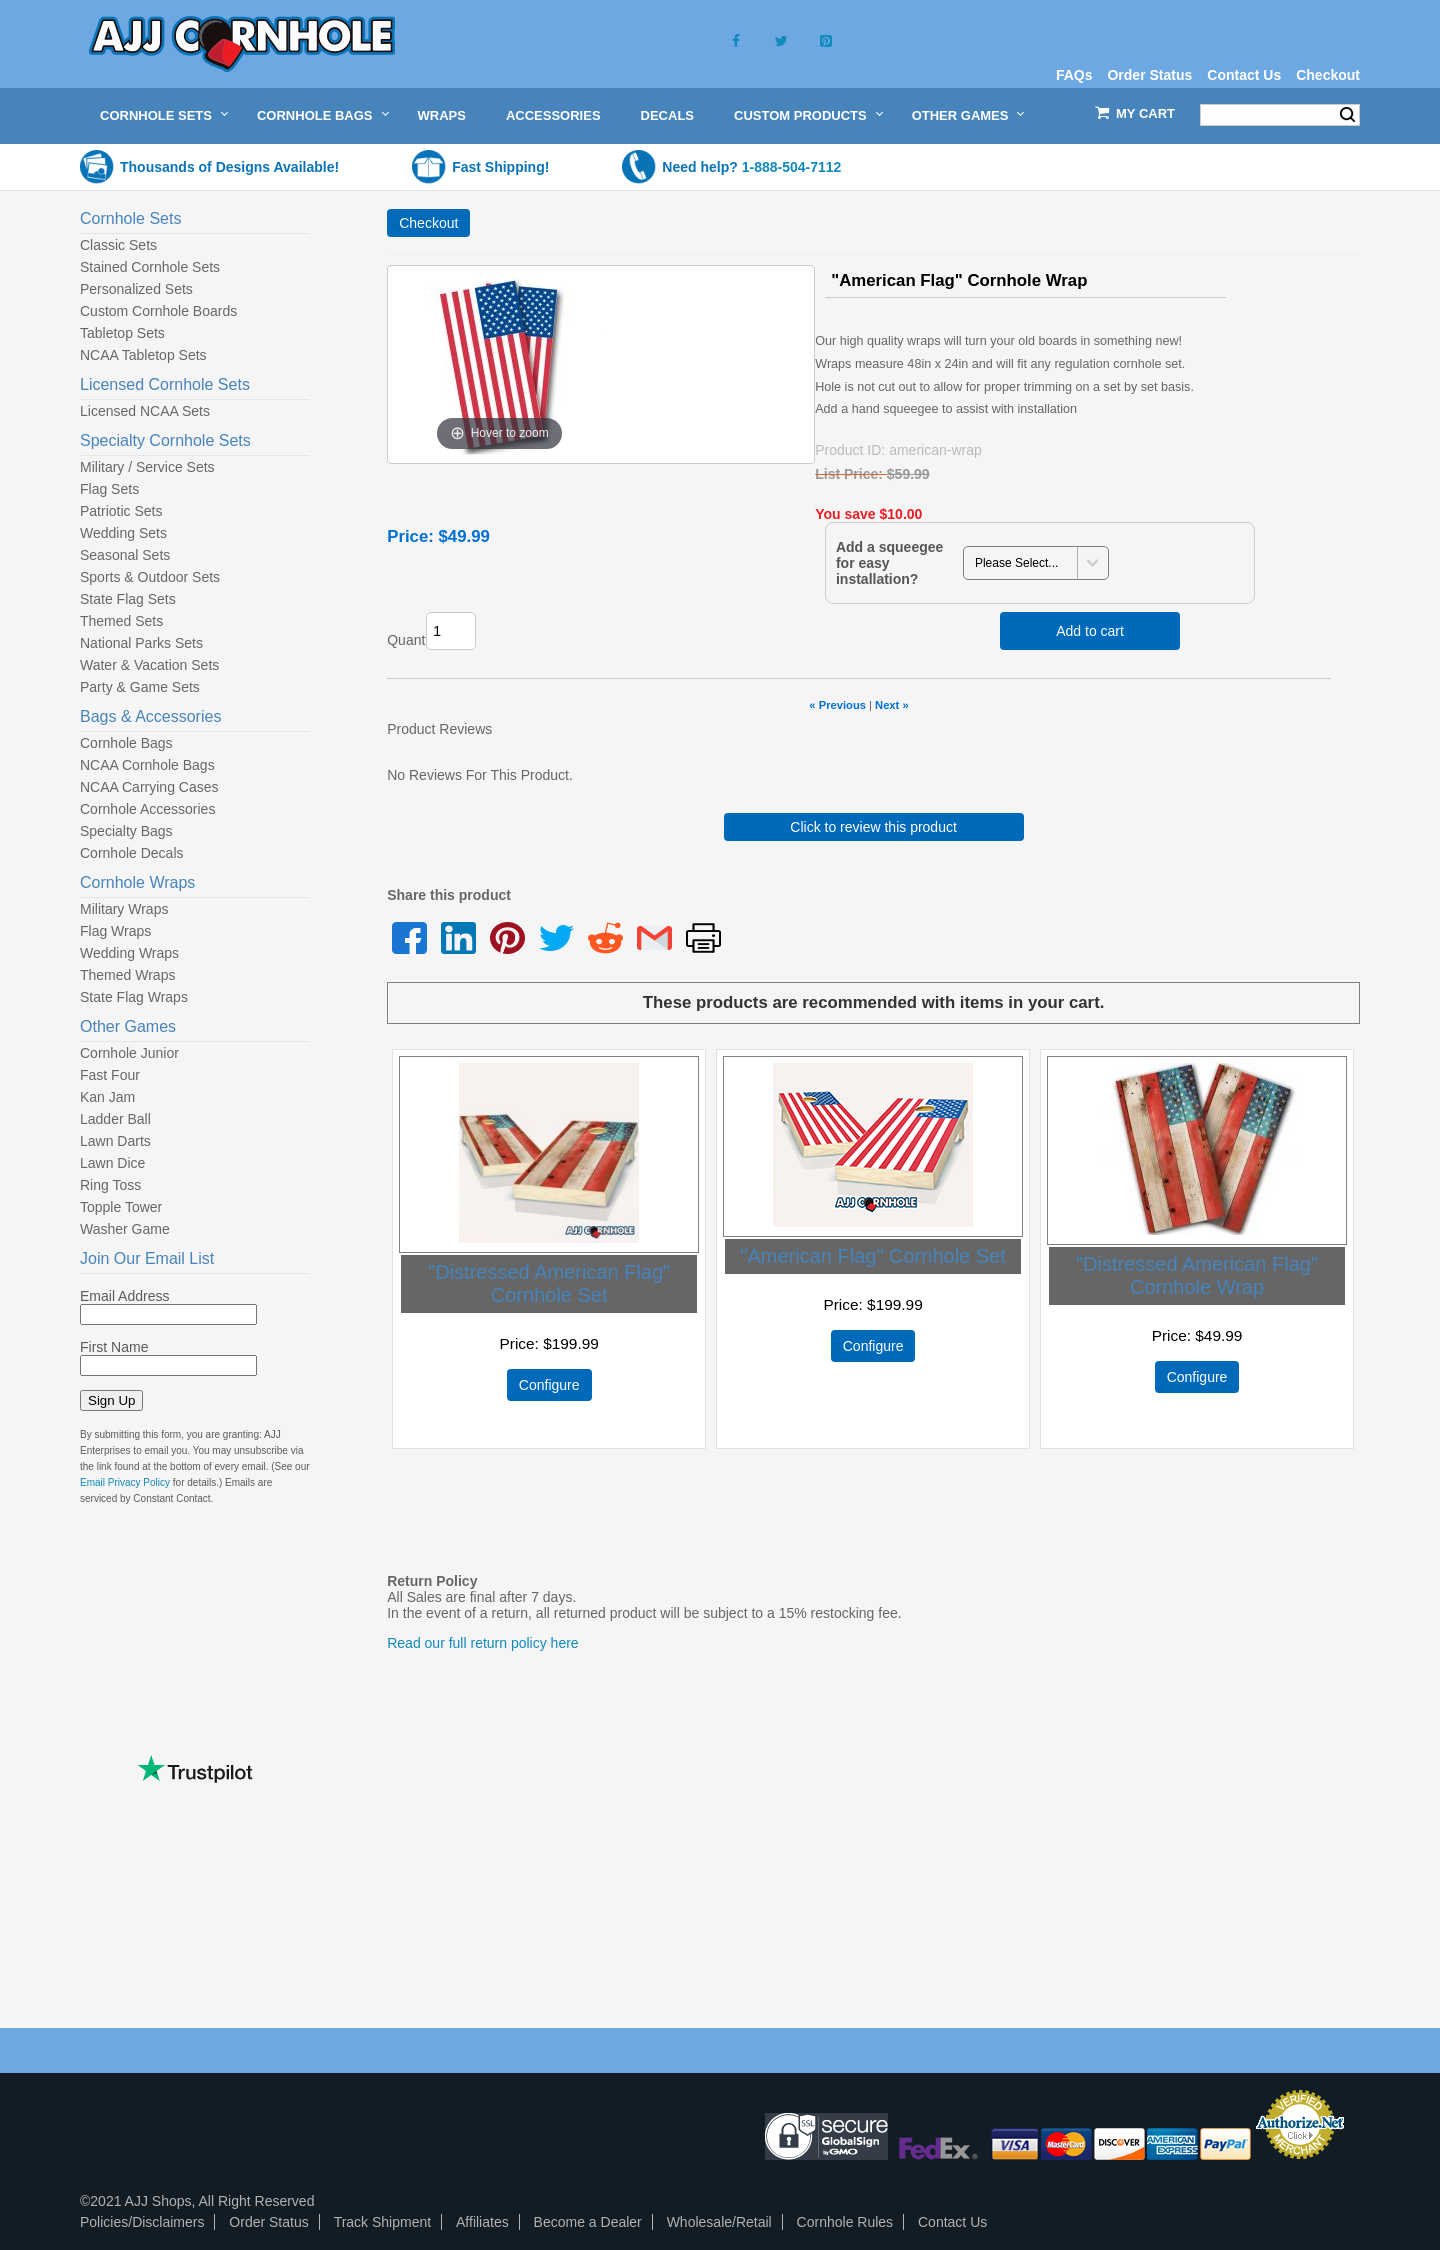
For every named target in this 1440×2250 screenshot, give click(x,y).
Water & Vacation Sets (149, 665)
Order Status (1149, 75)
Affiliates (482, 2222)
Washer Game (125, 1229)
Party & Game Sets (140, 687)
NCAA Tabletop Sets (143, 355)
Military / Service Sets (147, 467)
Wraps (442, 115)
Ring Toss (110, 1185)
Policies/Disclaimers (142, 2222)
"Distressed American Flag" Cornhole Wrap (1197, 1275)
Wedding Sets (123, 533)
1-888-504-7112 (792, 167)
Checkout (1328, 75)
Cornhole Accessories (147, 809)
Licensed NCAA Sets (145, 411)
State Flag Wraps (134, 997)
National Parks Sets (141, 643)
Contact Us (1244, 75)
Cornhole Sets (156, 115)
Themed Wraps (127, 975)
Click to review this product (873, 827)
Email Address (124, 1296)
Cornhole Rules (845, 2222)
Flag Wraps (115, 931)
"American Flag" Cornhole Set (872, 1256)
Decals (667, 115)
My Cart (1145, 113)
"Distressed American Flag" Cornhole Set (549, 1283)
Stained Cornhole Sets (150, 267)
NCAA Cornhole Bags (147, 765)
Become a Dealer (588, 2222)
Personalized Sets (136, 289)
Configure (549, 1385)
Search (1347, 115)
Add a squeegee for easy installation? (889, 563)
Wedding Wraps (129, 953)
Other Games (960, 115)
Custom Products (800, 115)
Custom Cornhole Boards (158, 311)
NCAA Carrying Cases (149, 787)
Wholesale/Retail (719, 2222)
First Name (114, 1347)
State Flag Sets (128, 599)
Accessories (553, 115)
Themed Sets (121, 621)
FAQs (1074, 75)
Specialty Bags (126, 831)
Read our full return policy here (482, 1643)
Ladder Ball (115, 1119)
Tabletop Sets (122, 333)
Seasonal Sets (125, 555)
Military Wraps (124, 909)
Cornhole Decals (132, 853)
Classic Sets (118, 245)
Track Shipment (383, 2222)
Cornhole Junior (129, 1053)
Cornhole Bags (315, 115)
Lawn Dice (112, 1163)
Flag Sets (109, 489)
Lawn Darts (115, 1141)
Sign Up (111, 1400)
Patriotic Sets (121, 511)
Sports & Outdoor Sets (150, 577)
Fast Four (110, 1075)
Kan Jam (107, 1097)
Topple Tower (121, 1207)
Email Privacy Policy (125, 1482)
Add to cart (1090, 631)
